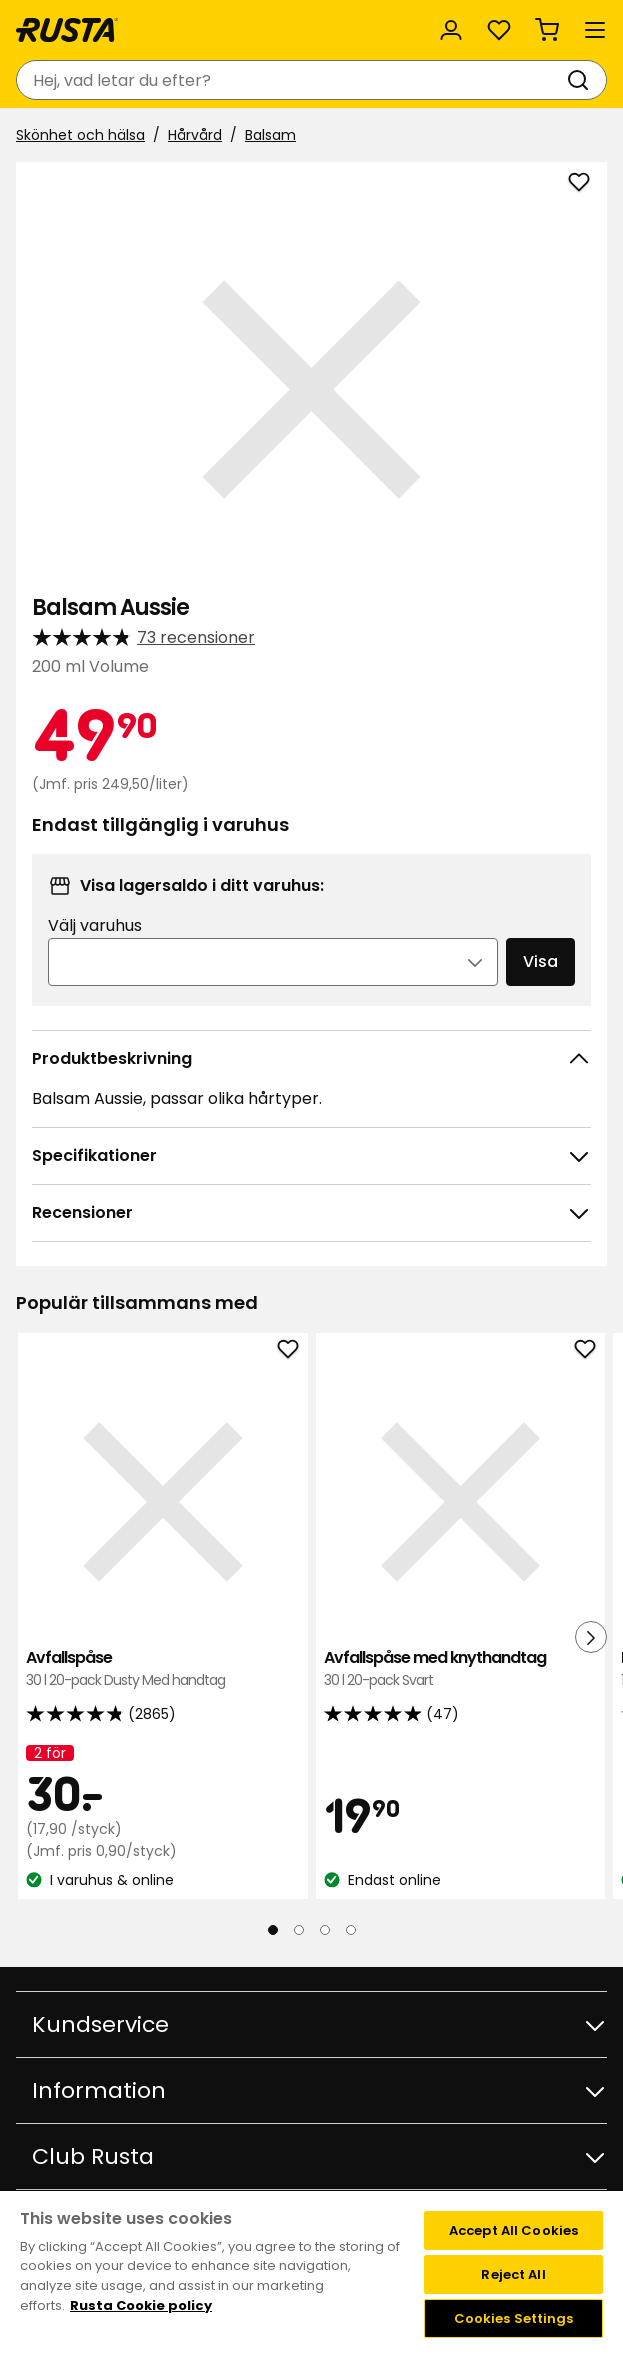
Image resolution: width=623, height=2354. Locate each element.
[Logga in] (451, 30)
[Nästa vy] (591, 1637)
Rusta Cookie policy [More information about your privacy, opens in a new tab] (141, 2305)
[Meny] (595, 30)
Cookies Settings (514, 2318)
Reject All (513, 2274)
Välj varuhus (95, 925)
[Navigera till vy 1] (273, 1930)
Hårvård (195, 135)
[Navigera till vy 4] (351, 1930)
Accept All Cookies (513, 2230)
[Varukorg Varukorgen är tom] (547, 30)
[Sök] (582, 80)
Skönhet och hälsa (80, 135)
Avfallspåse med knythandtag (461, 1669)
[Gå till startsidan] (67, 30)
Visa (540, 961)
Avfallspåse (163, 1669)
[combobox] (291, 80)
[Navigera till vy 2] (299, 1930)
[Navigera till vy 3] (325, 1930)
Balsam (270, 135)
